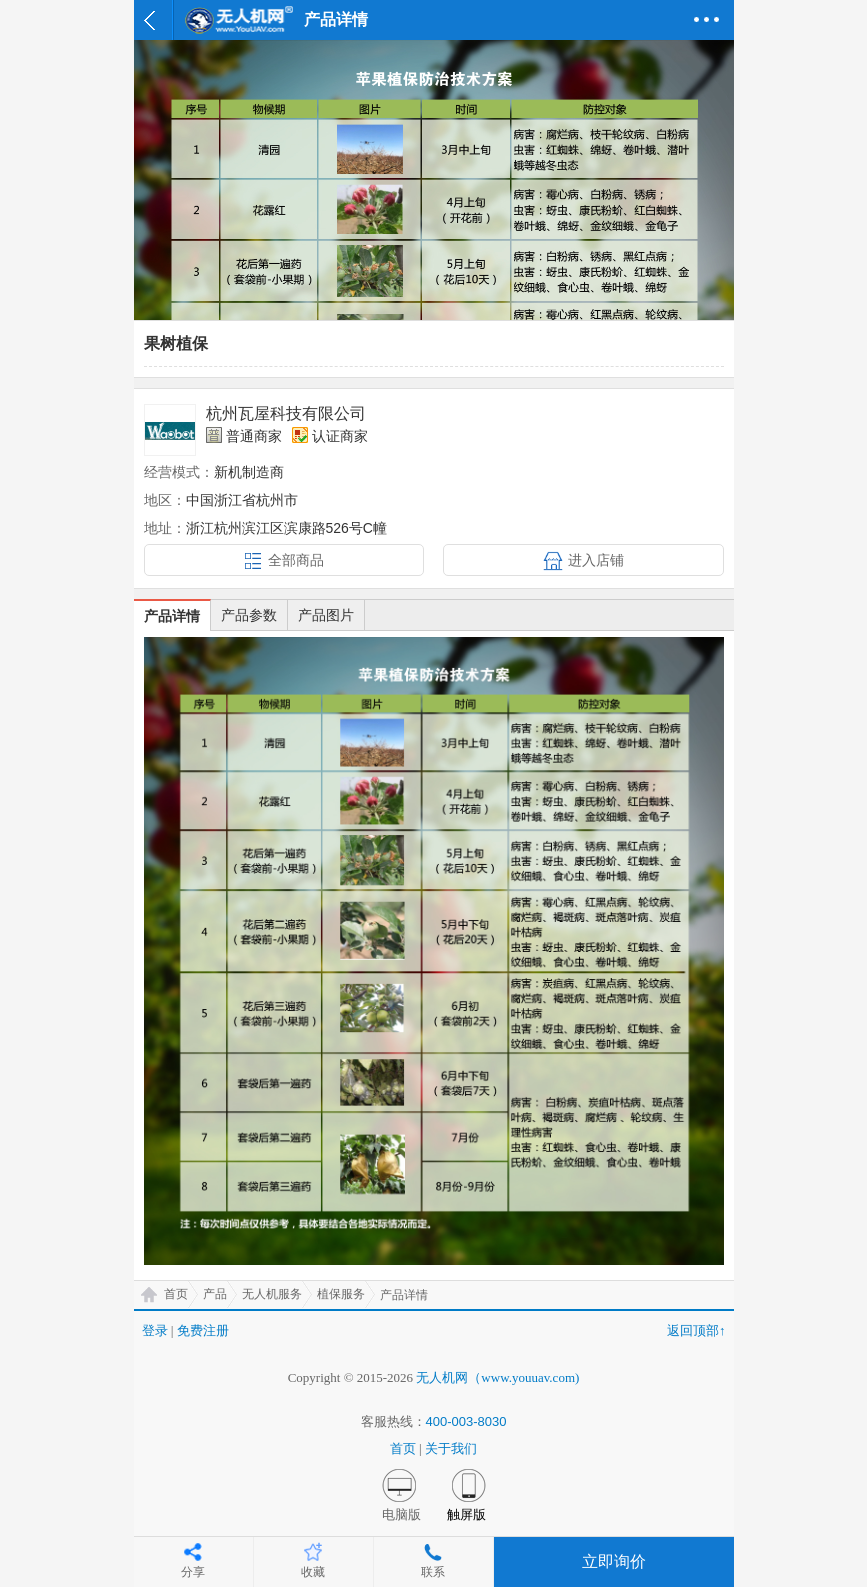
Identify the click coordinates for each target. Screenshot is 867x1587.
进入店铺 (596, 560)
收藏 (313, 1572)
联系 (433, 1572)
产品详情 (172, 616)
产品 (215, 1294)
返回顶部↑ (696, 1330)
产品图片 (326, 615)
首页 (176, 1294)
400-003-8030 (466, 1421)
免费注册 (203, 1330)
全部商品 (296, 560)
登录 (155, 1330)
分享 (193, 1572)
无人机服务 (272, 1294)
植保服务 (341, 1294)
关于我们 (451, 1448)
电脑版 (401, 1514)
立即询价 (614, 1561)
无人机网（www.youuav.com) (497, 1377)
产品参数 (249, 615)
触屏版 (466, 1514)
